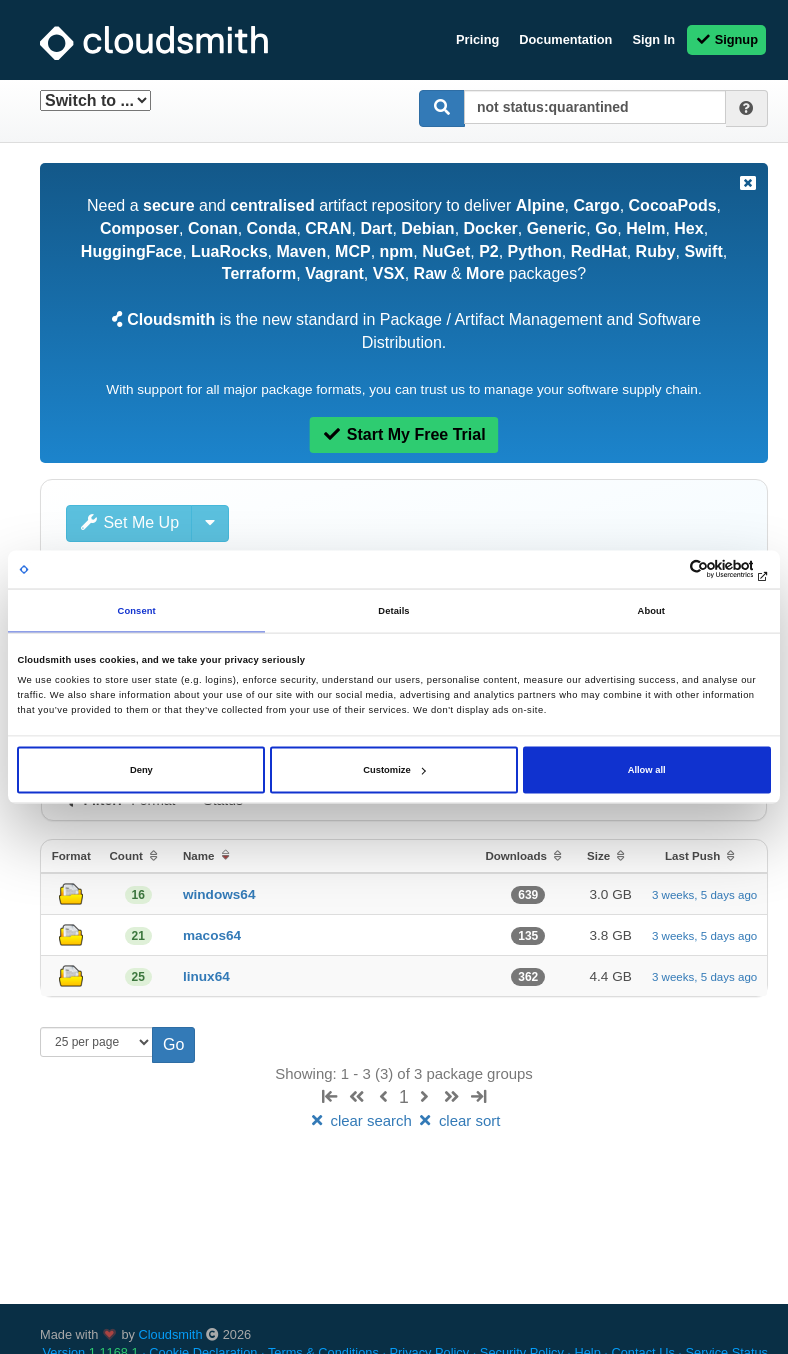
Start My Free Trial (403, 434)
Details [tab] (393, 610)
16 (138, 895)
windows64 (219, 894)
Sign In (653, 39)
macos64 (212, 935)
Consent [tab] (137, 610)
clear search (362, 1120)
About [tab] (652, 610)
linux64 (206, 976)
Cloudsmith (171, 1334)
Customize (394, 770)
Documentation (565, 39)
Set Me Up (129, 522)
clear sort (458, 1120)
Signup (726, 39)
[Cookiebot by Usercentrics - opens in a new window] (683, 569)
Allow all (647, 770)
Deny (141, 770)
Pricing (477, 39)
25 (138, 977)
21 (138, 936)
